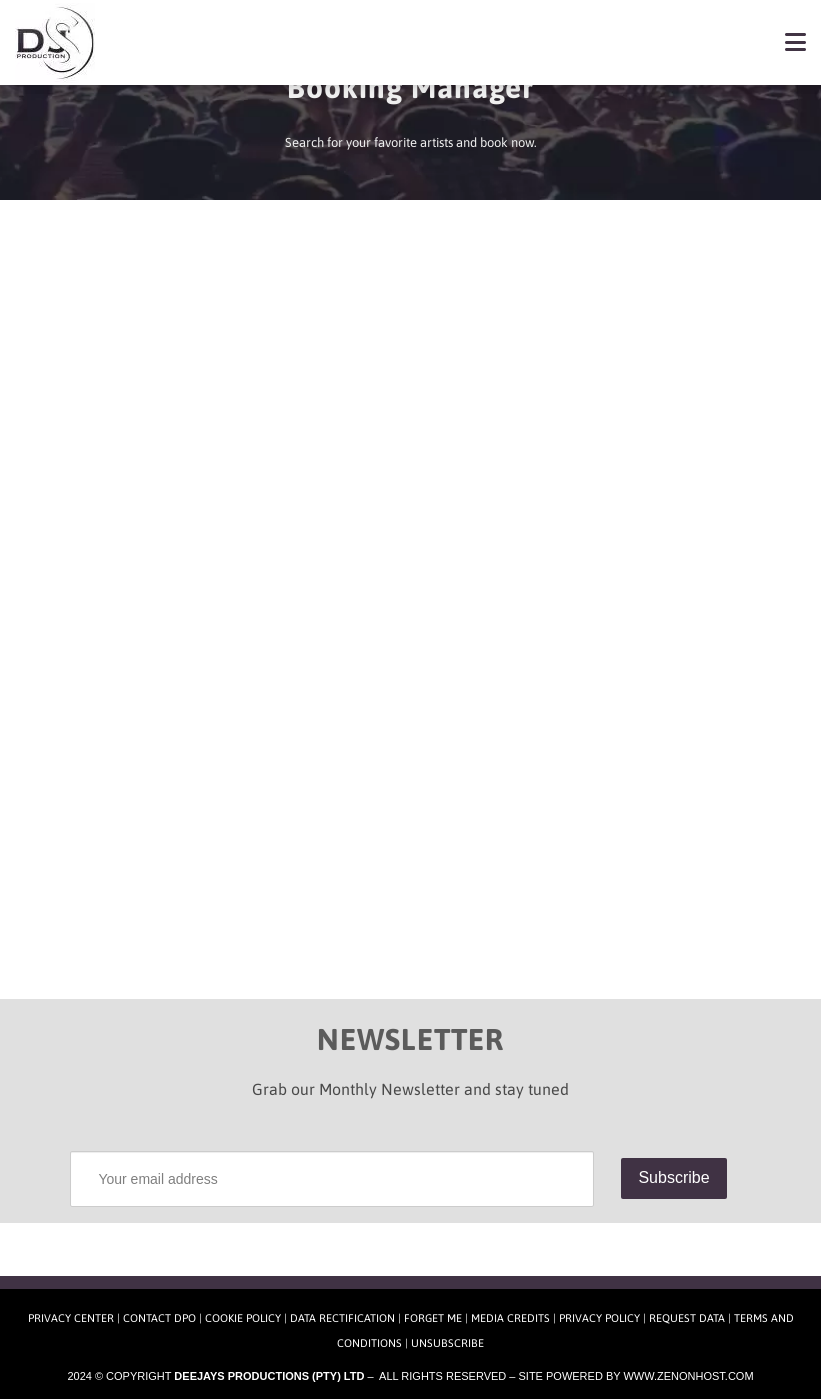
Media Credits (510, 1318)
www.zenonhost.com (688, 1376)
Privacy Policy (599, 1318)
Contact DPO (159, 1318)
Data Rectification (342, 1318)
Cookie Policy (243, 1318)
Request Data (687, 1318)
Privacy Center (71, 1318)
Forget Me (433, 1318)
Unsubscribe (447, 1343)
